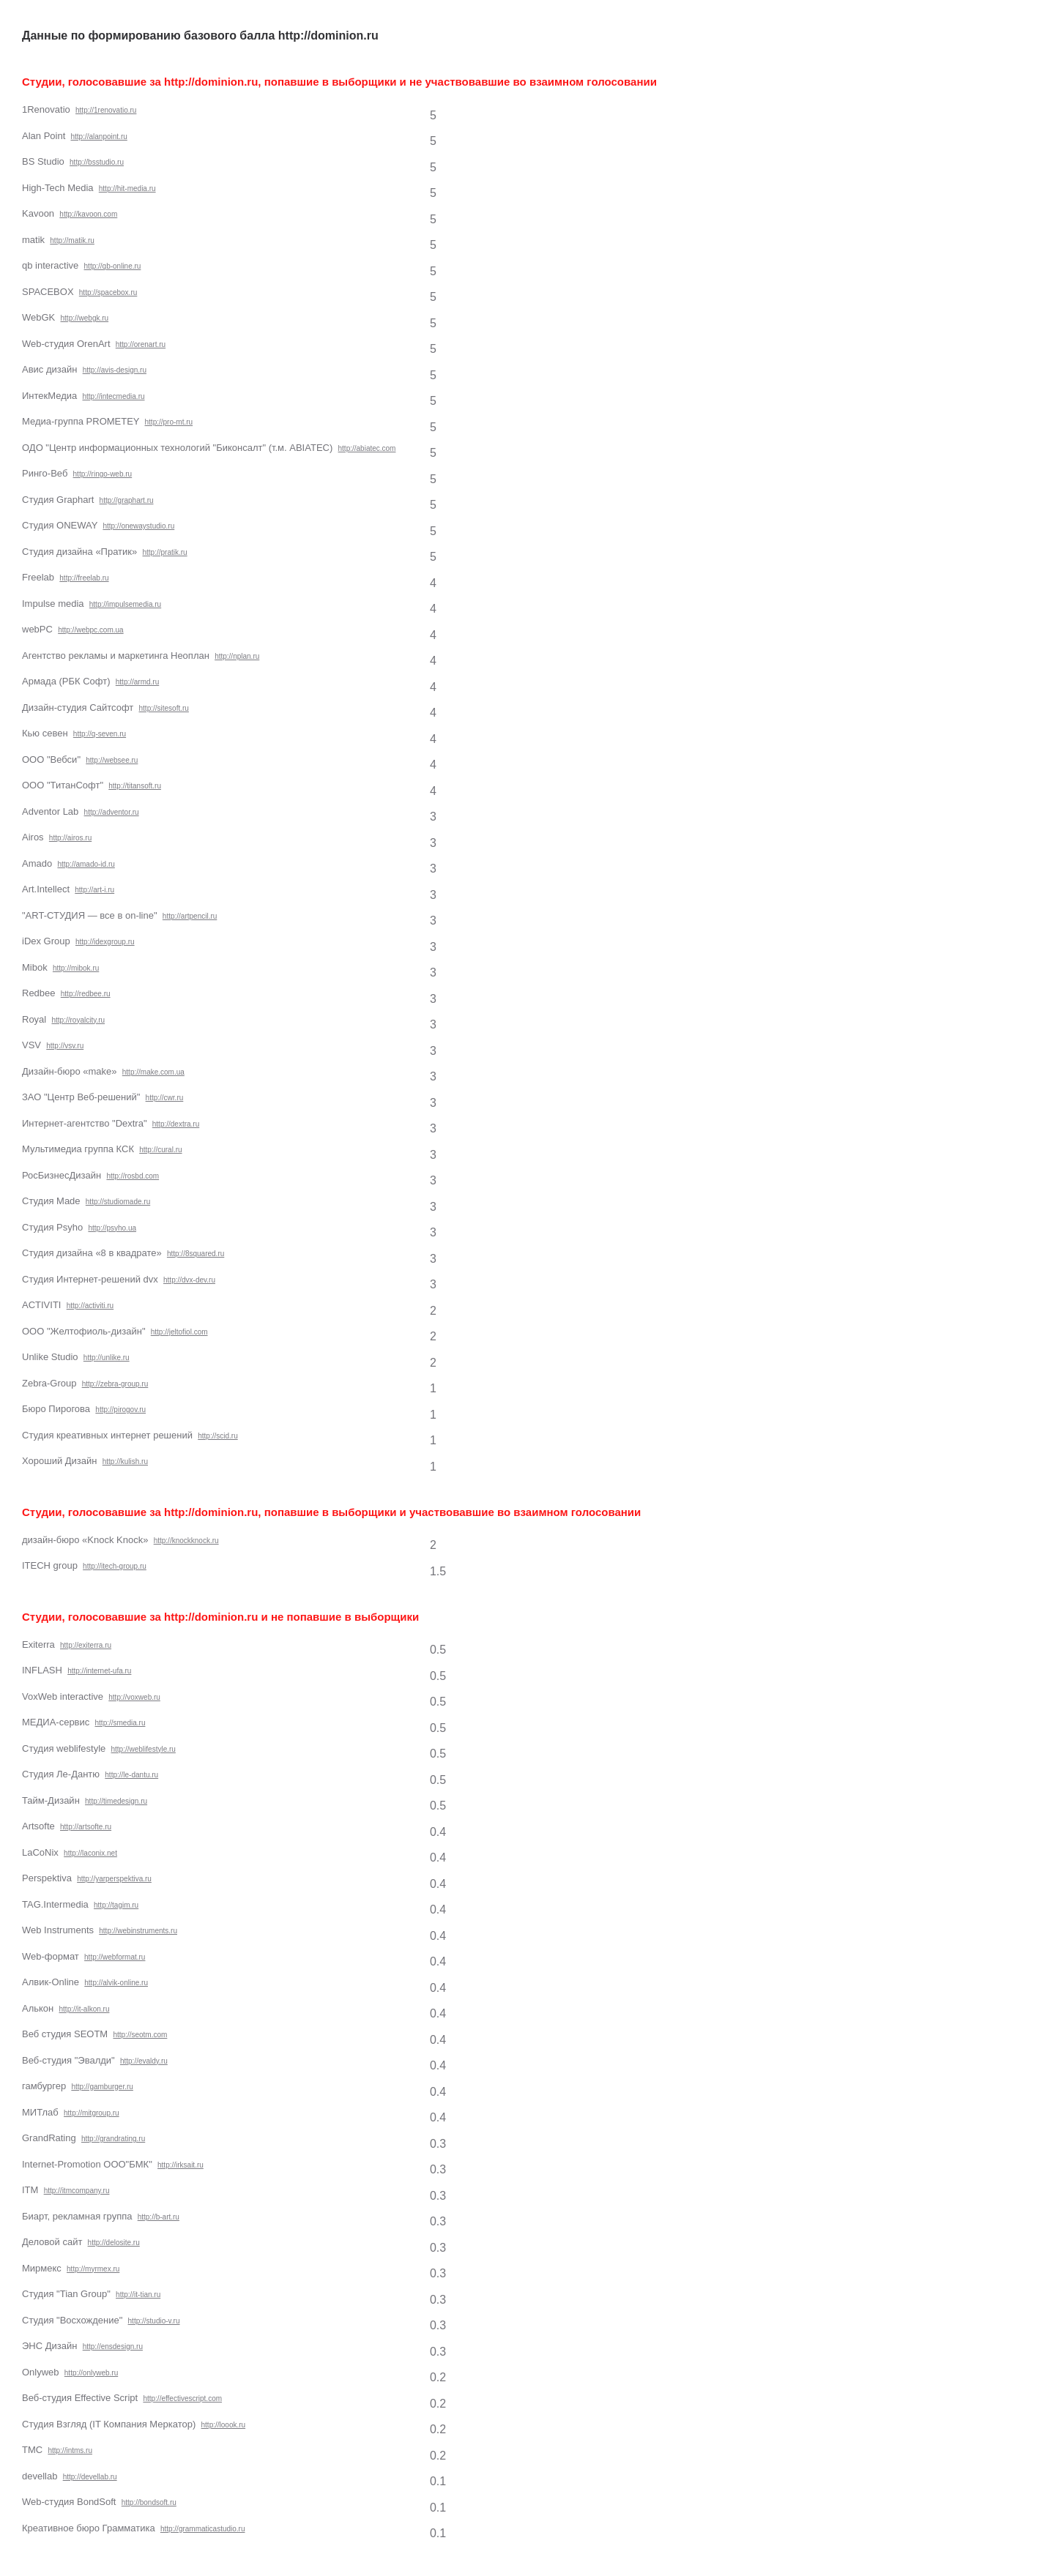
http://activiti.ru (90, 1306)
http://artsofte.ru (85, 1827)
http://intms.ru (70, 2450)
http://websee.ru (112, 760)
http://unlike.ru (106, 1358)
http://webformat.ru (114, 1957)
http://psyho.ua (112, 1228)
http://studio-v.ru (154, 2321)
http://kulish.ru (125, 1461)
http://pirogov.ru (120, 1409)
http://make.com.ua (153, 1072)
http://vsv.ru (64, 1046)
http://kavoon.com (88, 214)
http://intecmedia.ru (113, 396)
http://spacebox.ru (108, 292)
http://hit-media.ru (127, 188)
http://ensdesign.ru (113, 2346)
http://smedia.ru (120, 1723)
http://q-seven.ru (99, 734)
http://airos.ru (70, 838)
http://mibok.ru (76, 968)
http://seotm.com (140, 2035)
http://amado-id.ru (85, 864)
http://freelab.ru (83, 578)
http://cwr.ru (165, 1098)
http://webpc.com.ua (91, 630)
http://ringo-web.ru (103, 474)
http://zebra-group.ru (115, 1384)
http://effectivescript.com (182, 2398)
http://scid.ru (217, 1436)
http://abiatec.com (367, 448)
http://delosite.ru (114, 2243)
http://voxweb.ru (134, 1697)
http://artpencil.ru (190, 916)
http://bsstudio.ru (97, 162)
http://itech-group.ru (114, 1566)
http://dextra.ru (175, 1124)
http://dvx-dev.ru (189, 1280)
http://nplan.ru (237, 656)
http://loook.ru (223, 2425)
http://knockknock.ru (186, 1541)
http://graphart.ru (127, 500)
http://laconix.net (90, 1853)
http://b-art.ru (158, 2217)
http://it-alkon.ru (84, 2009)
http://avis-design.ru (114, 370)
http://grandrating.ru (113, 2139)
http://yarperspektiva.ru (114, 1879)
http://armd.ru (137, 682)
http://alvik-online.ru (116, 1983)
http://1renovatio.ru (105, 110)
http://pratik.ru (165, 552)
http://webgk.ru (85, 318)
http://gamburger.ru (102, 2087)
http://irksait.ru (180, 2165)
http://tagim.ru (116, 1905)
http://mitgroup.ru (91, 2113)
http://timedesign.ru (116, 1801)
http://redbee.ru (86, 994)
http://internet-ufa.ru (99, 1671)
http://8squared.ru (195, 1254)
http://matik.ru (72, 240)
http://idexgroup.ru (105, 942)
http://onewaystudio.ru (138, 526)
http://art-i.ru (94, 890)
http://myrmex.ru (93, 2269)
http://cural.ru (160, 1150)
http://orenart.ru (140, 344)
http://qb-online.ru (112, 266)
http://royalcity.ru (78, 1020)
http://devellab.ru (90, 2477)
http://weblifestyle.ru (143, 1749)
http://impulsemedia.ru (125, 604)
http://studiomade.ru (118, 1202)
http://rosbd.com (132, 1176)
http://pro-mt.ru (169, 422)
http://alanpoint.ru (99, 136)
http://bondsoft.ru (149, 2502)
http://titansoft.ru (134, 786)
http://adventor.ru (111, 812)
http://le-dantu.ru (131, 1775)
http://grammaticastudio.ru (202, 2529)
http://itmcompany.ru (77, 2191)
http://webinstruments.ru (138, 1931)
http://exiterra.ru (85, 1645)
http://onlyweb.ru (91, 2373)
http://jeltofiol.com (179, 1332)
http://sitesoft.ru (164, 708)
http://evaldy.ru (144, 2061)
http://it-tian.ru (138, 2295)
